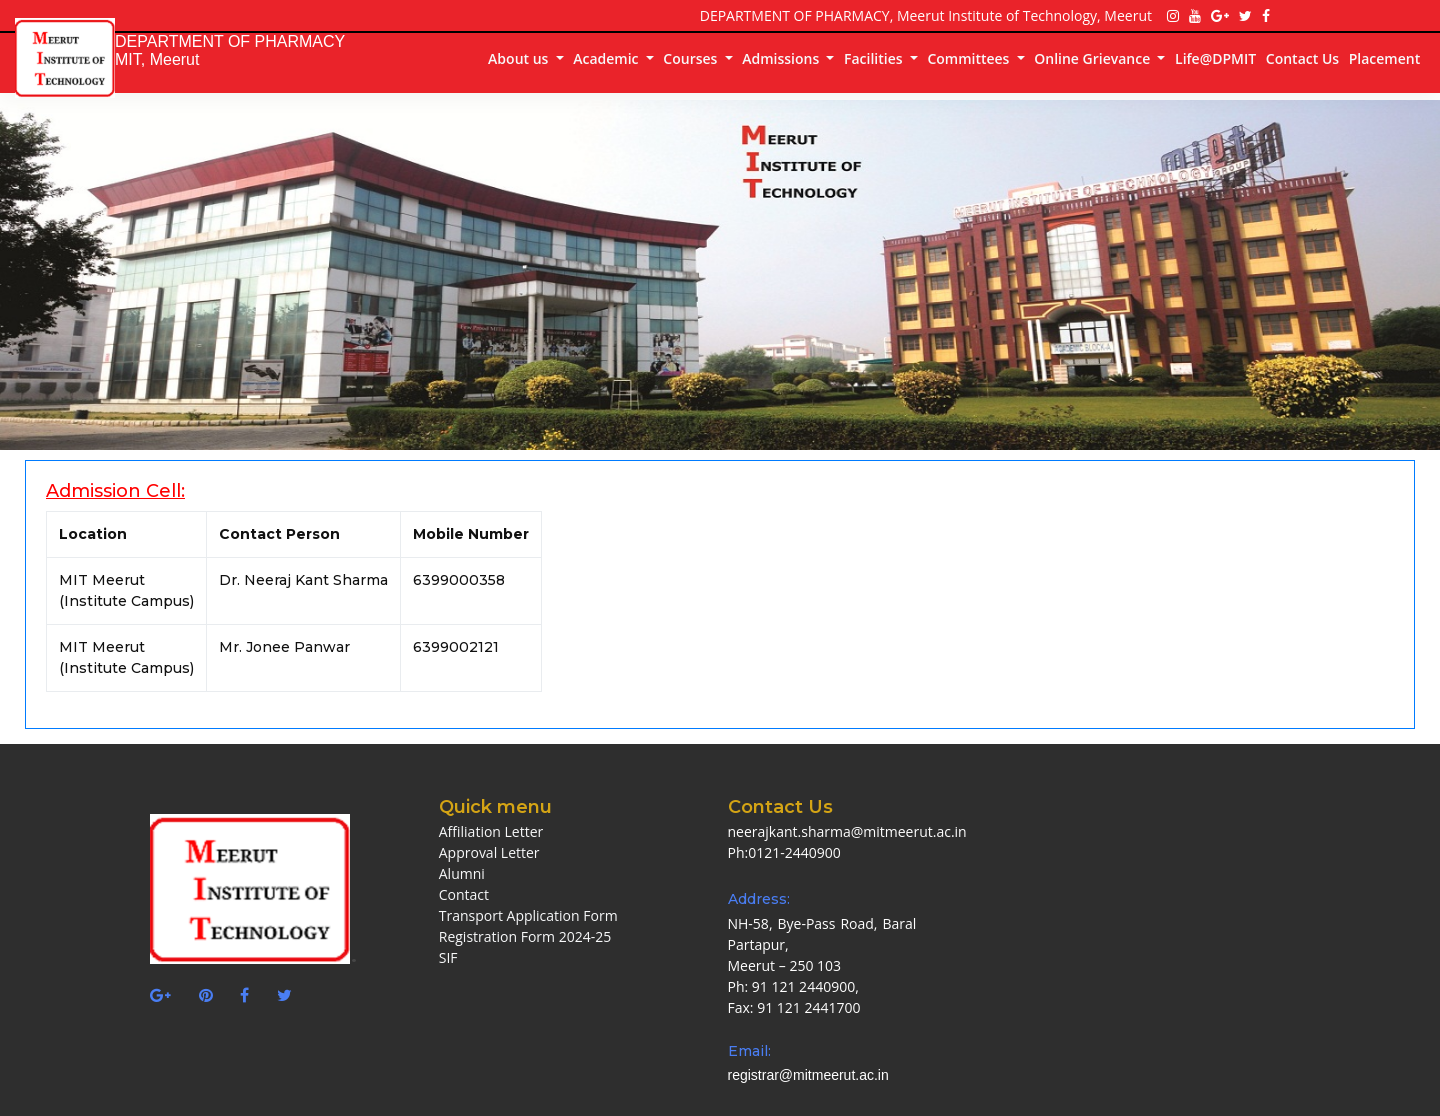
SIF (448, 957)
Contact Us (1302, 58)
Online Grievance (1094, 58)
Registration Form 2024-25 (525, 936)
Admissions (782, 58)
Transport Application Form (528, 915)
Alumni (462, 873)
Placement (1385, 58)
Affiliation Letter (491, 831)
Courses (692, 58)
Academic (607, 58)
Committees (970, 58)
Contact (464, 894)
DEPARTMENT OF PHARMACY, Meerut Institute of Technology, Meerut (926, 15)
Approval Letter (489, 852)
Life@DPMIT (1215, 58)
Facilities (875, 58)
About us (520, 58)
